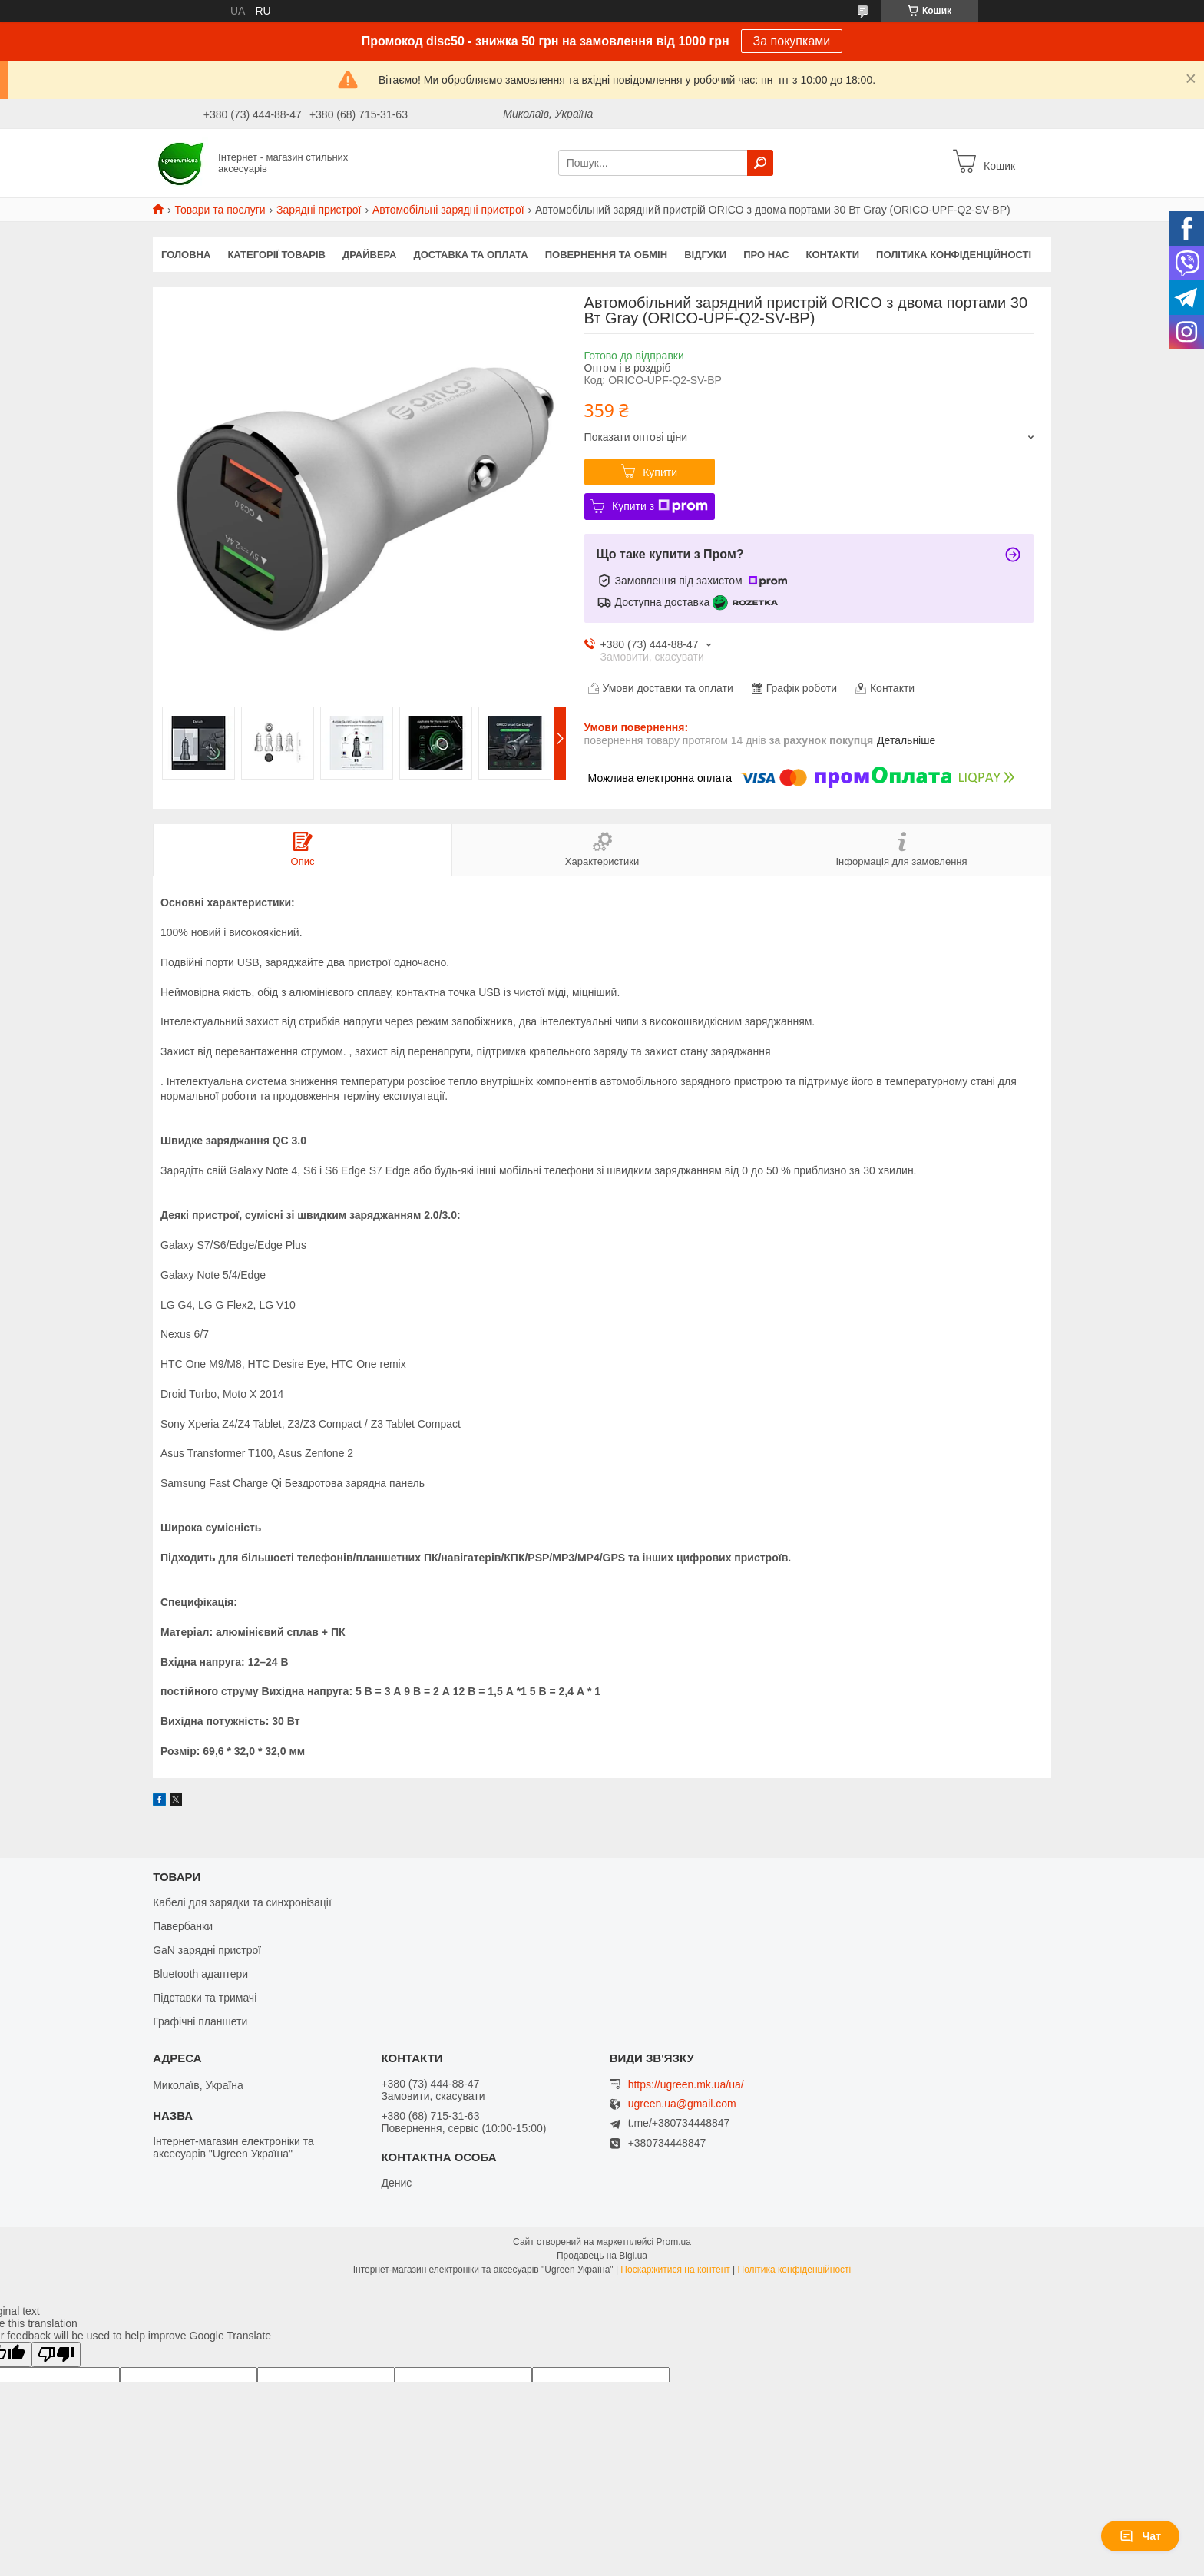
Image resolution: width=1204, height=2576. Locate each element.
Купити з (660, 506)
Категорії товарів (276, 254)
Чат (1140, 2536)
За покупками (792, 41)
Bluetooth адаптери (200, 1974)
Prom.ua (674, 2242)
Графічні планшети (200, 2021)
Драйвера (369, 254)
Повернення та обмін (606, 254)
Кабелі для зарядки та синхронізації (242, 1902)
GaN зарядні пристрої (207, 1950)
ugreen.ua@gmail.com (682, 2104)
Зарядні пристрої (318, 210)
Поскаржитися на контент (674, 2269)
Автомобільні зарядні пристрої (448, 210)
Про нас (766, 254)
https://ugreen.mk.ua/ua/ (686, 2084)
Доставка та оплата (471, 254)
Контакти (833, 254)
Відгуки (705, 254)
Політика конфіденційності (953, 254)
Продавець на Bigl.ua (602, 2255)
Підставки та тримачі (204, 1998)
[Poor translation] (56, 2354)
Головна (185, 254)
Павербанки (183, 1926)
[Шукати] (760, 163)
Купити (660, 472)
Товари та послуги (219, 210)
